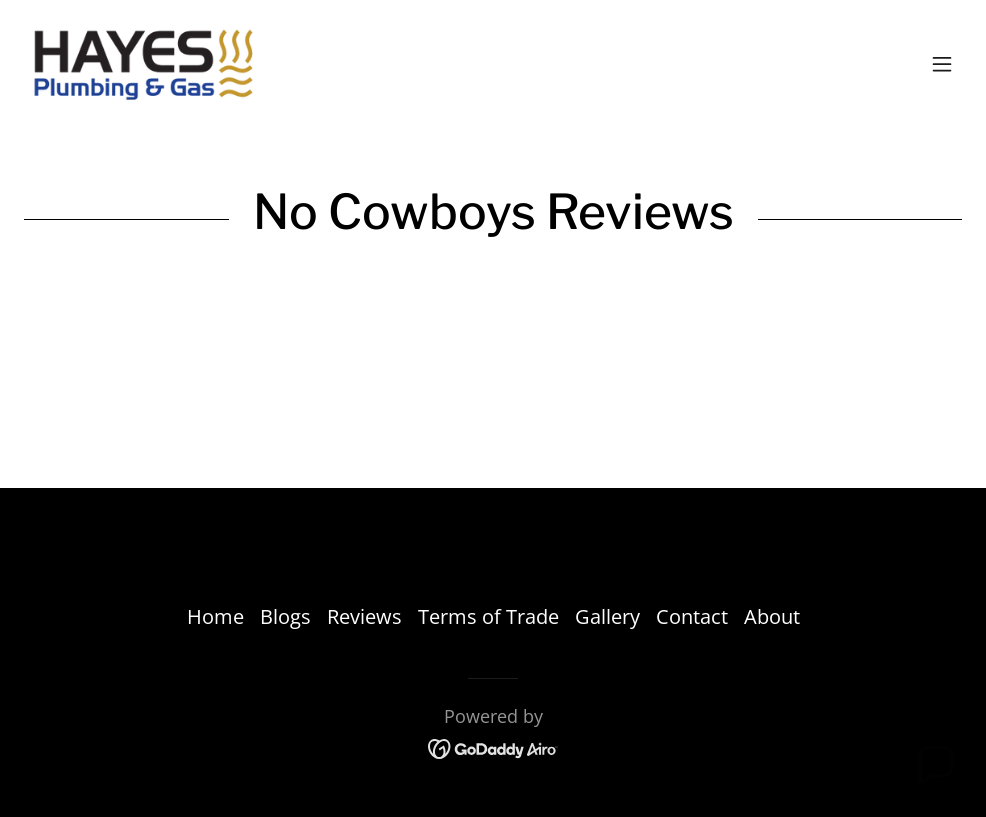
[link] (142, 64)
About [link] (772, 616)
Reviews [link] (364, 616)
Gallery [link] (607, 616)
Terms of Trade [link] (488, 616)
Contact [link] (692, 616)
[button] (942, 64)
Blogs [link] (285, 616)
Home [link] (215, 616)
